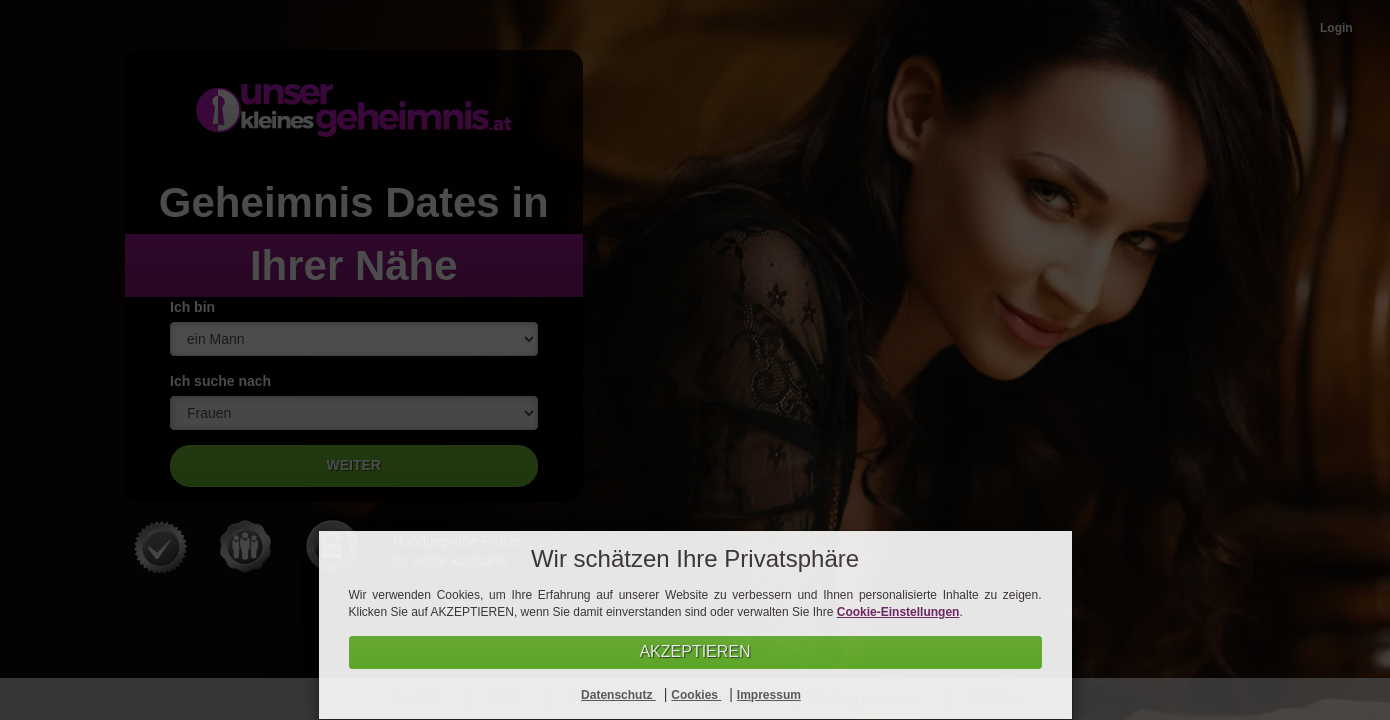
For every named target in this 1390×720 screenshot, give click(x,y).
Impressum (769, 695)
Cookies (696, 695)
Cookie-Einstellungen (898, 612)
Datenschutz (618, 695)
